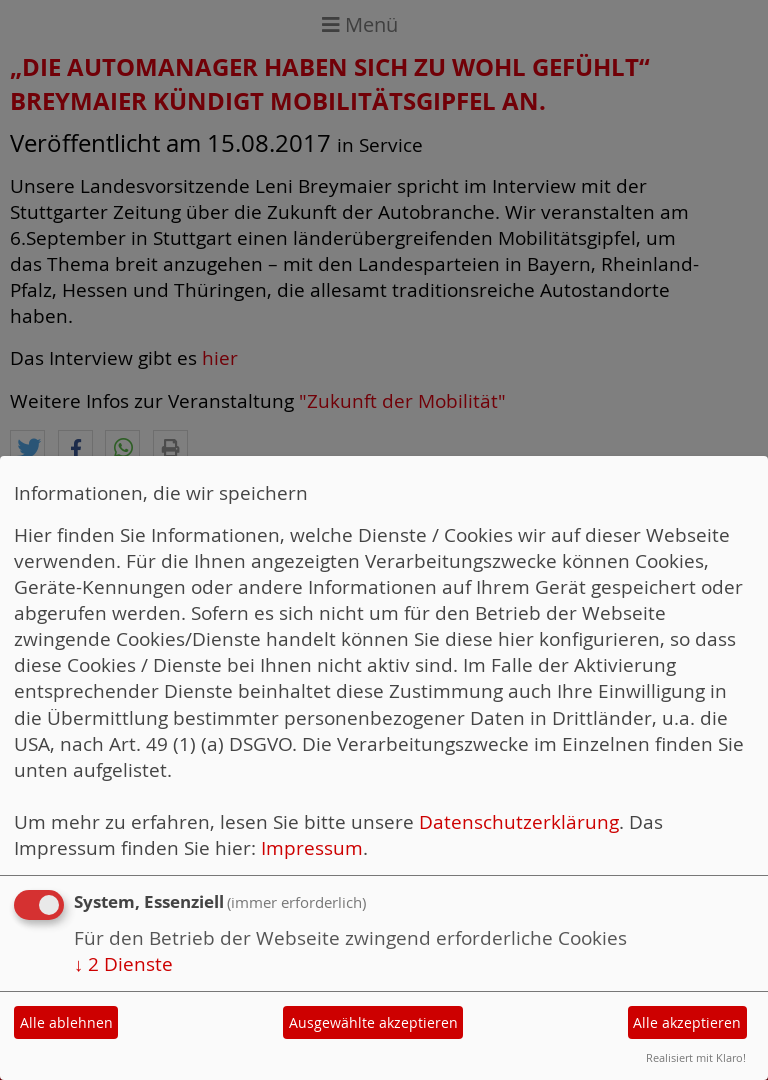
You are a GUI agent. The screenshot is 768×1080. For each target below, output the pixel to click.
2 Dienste (123, 964)
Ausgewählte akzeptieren (373, 1022)
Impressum (312, 848)
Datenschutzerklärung (519, 822)
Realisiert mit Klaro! (696, 1057)
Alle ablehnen (66, 1022)
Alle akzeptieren (687, 1022)
